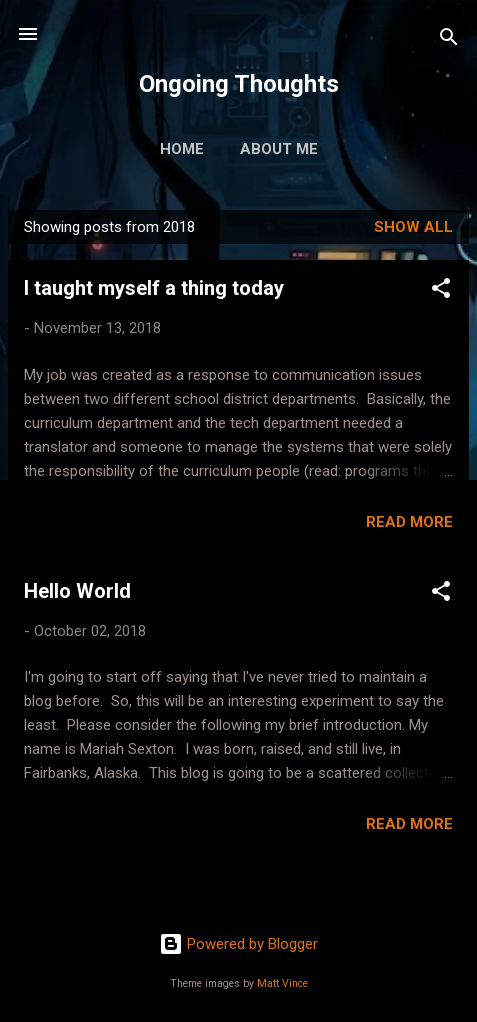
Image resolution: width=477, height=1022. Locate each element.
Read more (409, 522)
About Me (279, 149)
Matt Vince (282, 983)
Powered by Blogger (238, 944)
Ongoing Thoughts (239, 84)
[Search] (449, 40)
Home (182, 149)
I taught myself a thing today (154, 288)
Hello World (77, 591)
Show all (413, 227)
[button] (441, 291)
